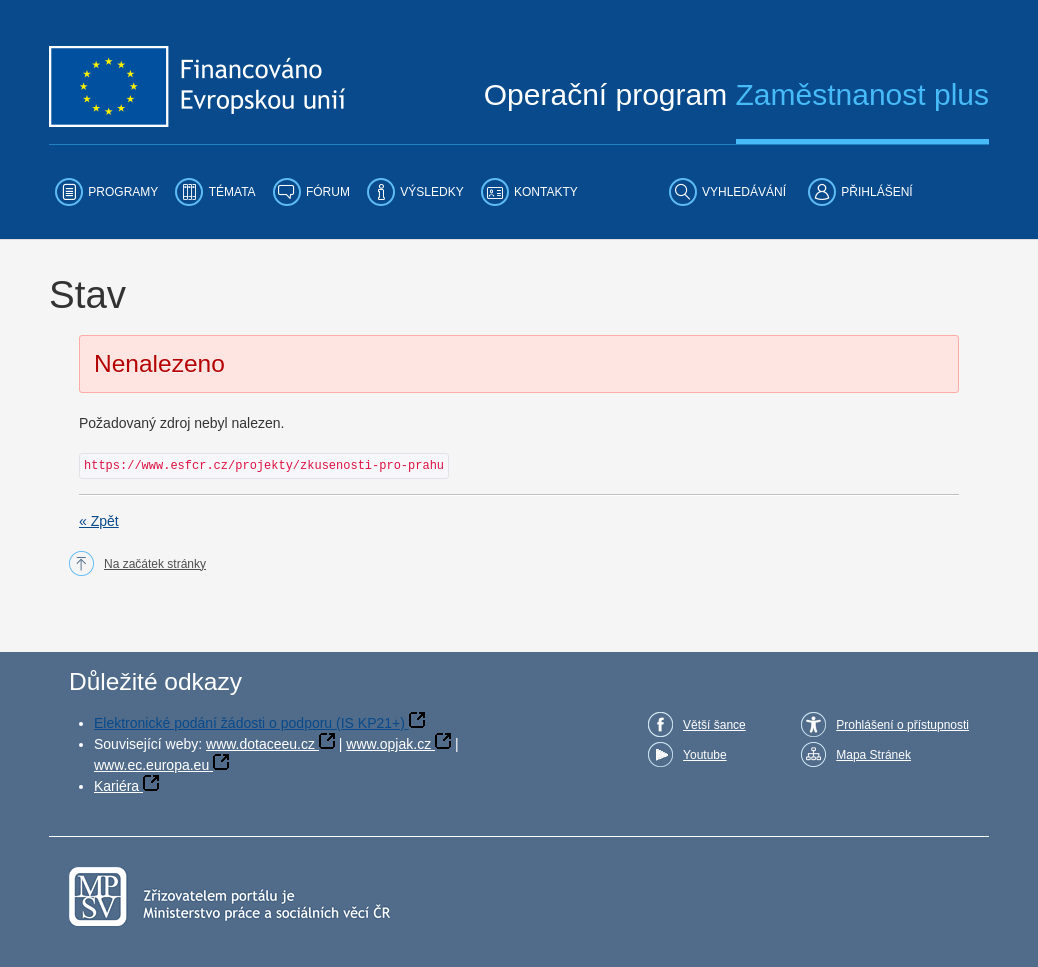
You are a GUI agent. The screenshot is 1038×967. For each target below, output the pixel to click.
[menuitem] (106, 192)
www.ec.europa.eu (151, 765)
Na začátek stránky (155, 564)
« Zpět (99, 521)
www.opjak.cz (388, 744)
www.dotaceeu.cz (260, 744)
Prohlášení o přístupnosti (902, 725)
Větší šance (714, 725)
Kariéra (116, 786)
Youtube (705, 755)
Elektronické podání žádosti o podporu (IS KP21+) (249, 723)
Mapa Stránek (873, 755)
